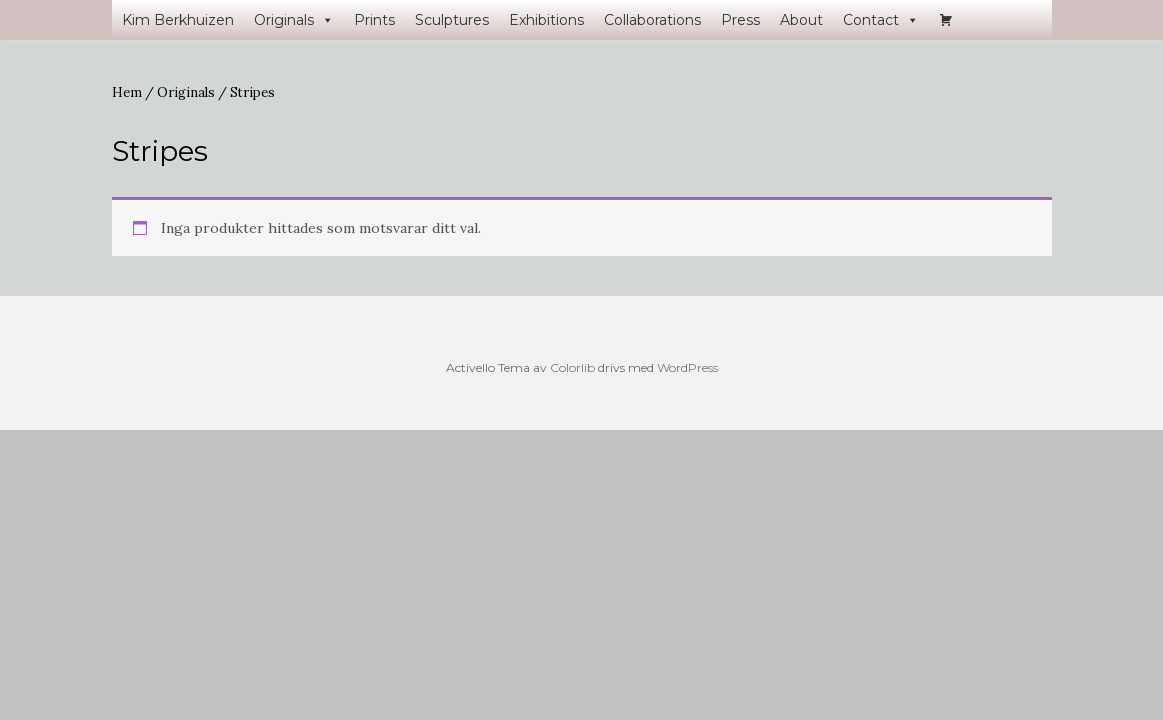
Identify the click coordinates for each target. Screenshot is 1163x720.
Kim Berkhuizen (178, 20)
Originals (294, 20)
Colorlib (572, 367)
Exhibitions (546, 20)
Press (740, 20)
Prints (374, 20)
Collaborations (652, 20)
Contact (881, 20)
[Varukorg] (946, 20)
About (801, 20)
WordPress (687, 367)
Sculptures (452, 20)
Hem (127, 92)
